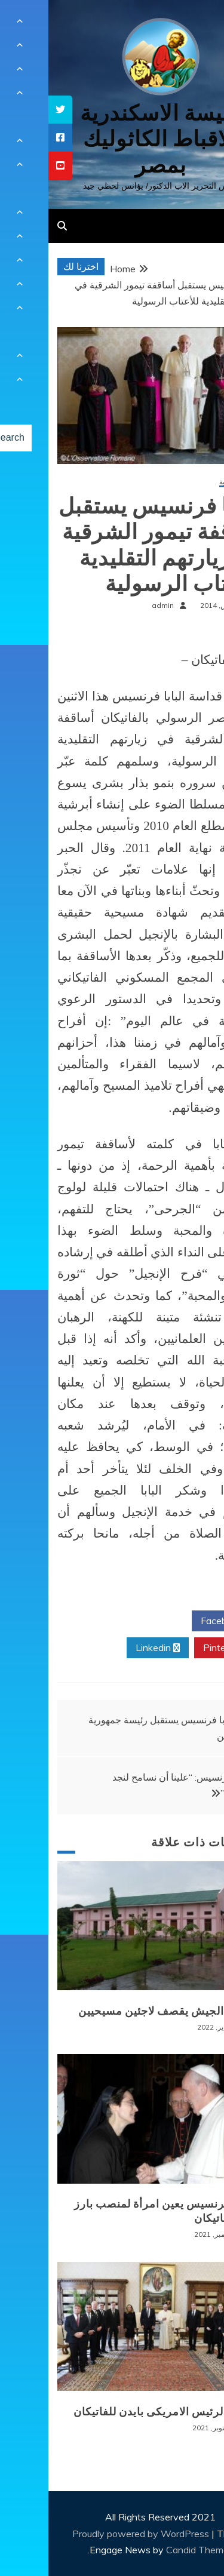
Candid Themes (151, 2550)
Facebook (177, 1621)
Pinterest (179, 1648)
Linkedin (109, 1648)
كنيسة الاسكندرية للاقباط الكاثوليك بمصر (112, 139)
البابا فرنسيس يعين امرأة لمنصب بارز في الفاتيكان (116, 2211)
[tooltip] (12, 110)
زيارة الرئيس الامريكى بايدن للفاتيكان (115, 2411)
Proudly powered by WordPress (93, 2534)
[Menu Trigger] (196, 25)
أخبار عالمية (188, 482)
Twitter (108, 1621)
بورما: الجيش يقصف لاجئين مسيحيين (118, 2011)
